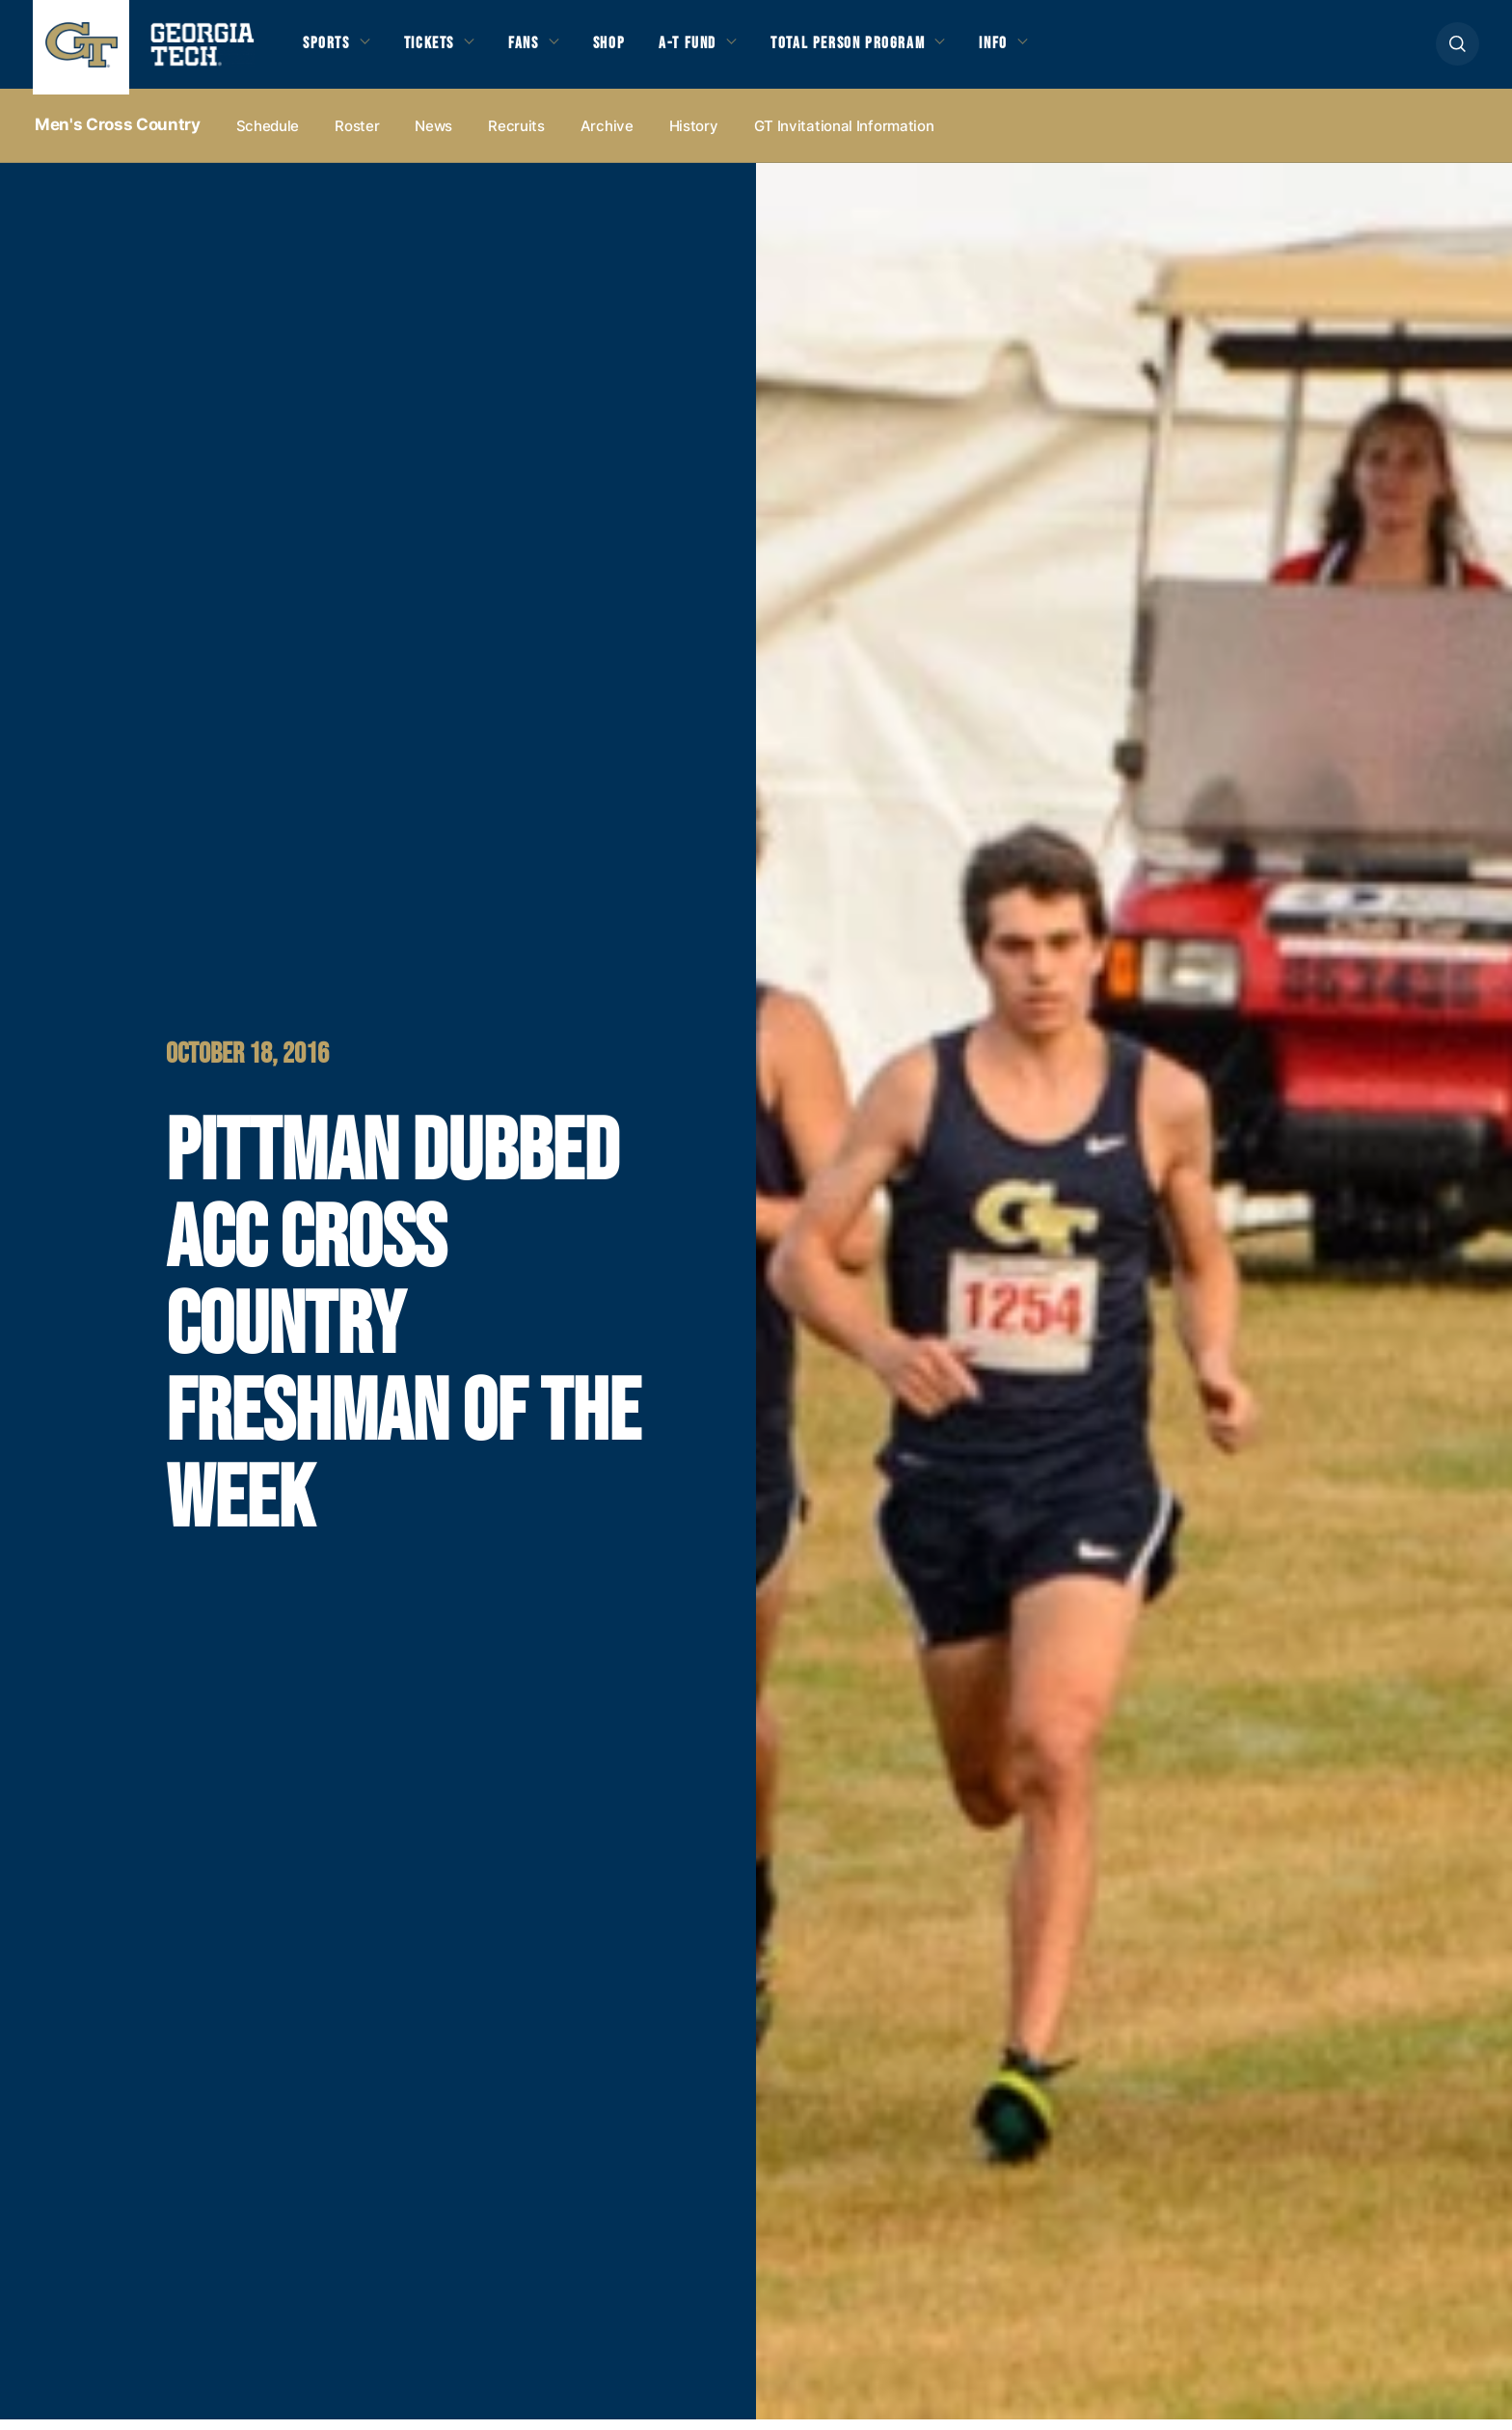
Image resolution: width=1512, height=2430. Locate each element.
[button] (1457, 49)
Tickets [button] (441, 50)
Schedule (268, 136)
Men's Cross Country (118, 136)
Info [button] (1056, 50)
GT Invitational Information (844, 136)
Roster (357, 136)
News (433, 136)
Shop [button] (636, 50)
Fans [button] (543, 50)
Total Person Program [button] (896, 50)
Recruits (516, 136)
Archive (607, 136)
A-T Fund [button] (720, 50)
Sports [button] (329, 50)
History (693, 136)
